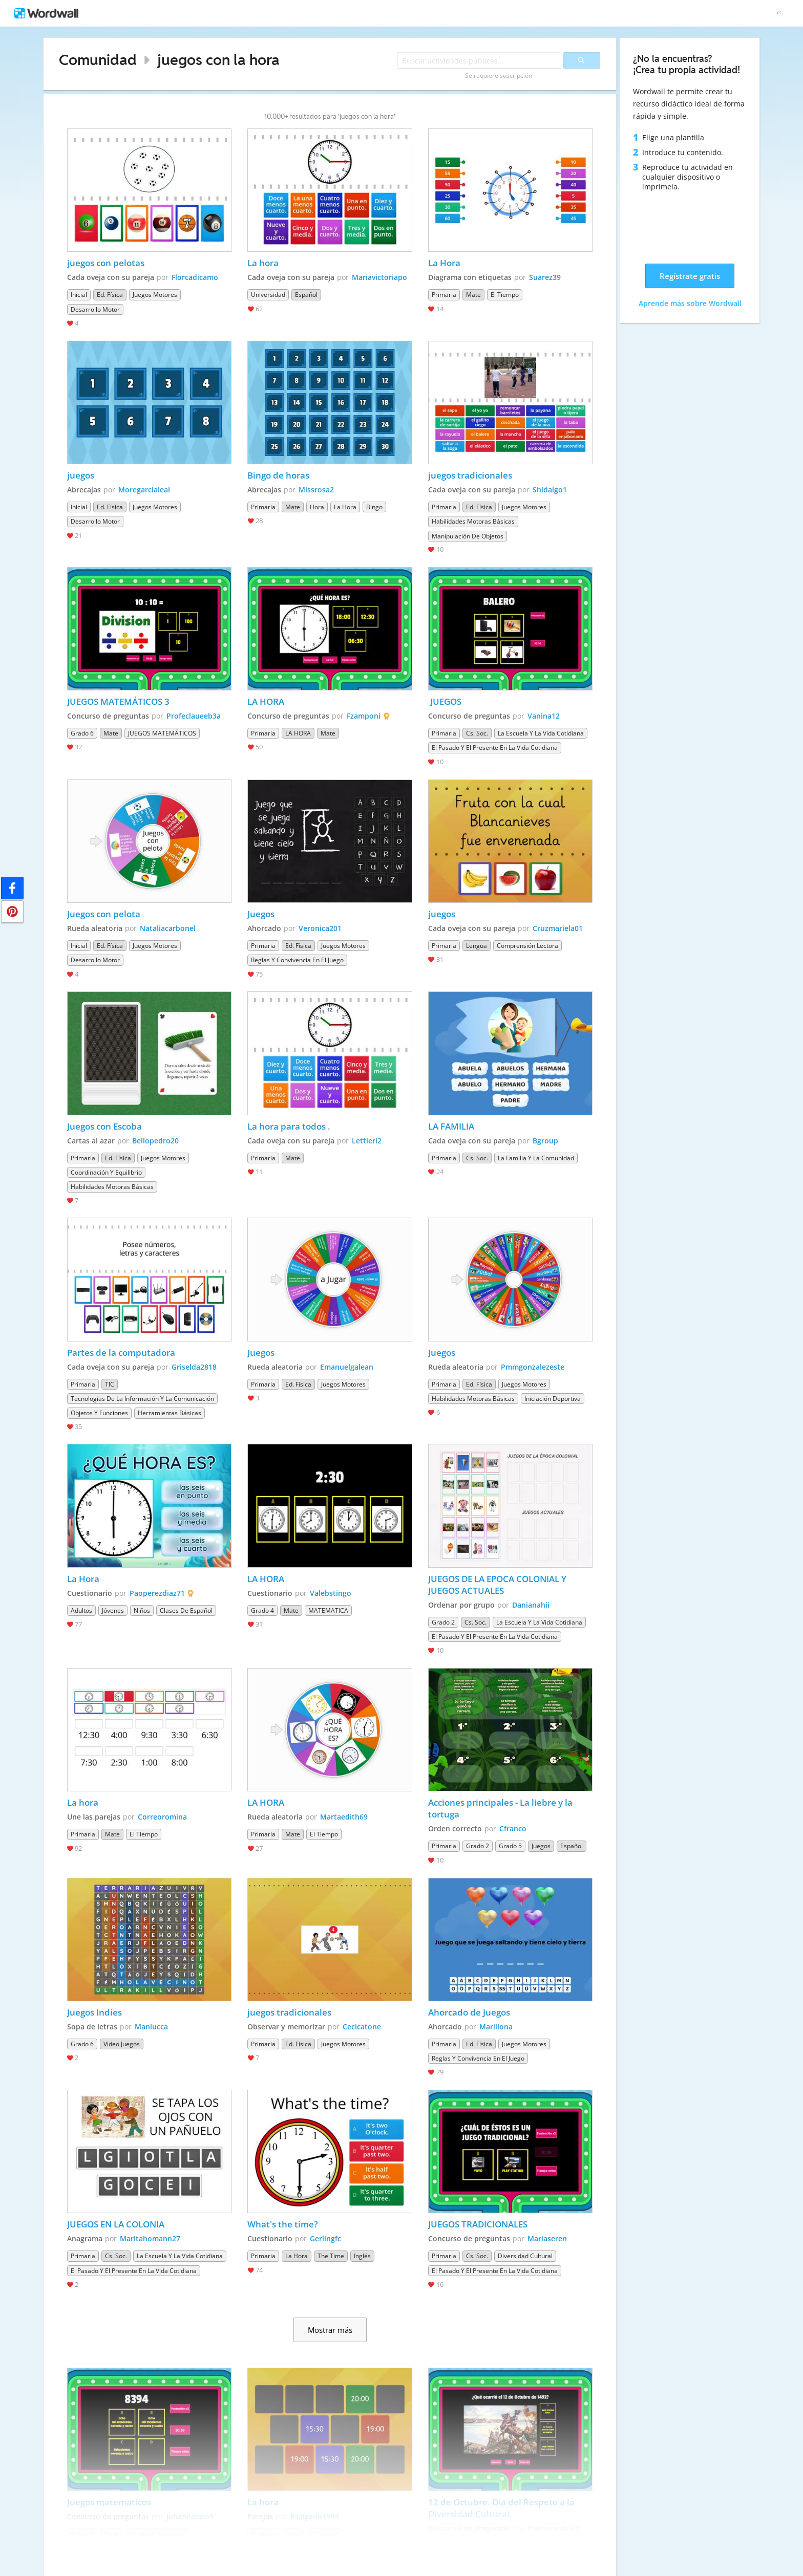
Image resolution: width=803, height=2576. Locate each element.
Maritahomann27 (150, 2238)
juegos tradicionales (470, 475)
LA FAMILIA (451, 1126)
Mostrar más (330, 2330)
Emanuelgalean (346, 1367)
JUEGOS (444, 701)
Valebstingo (330, 1593)
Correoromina (162, 1817)
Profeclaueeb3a (193, 716)
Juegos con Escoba (104, 1126)
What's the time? (282, 2224)
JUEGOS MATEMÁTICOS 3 (118, 701)
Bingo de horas (278, 475)
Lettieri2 (367, 1140)
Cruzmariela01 (558, 928)
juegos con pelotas (105, 263)
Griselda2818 (194, 1367)
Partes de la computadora (121, 1352)
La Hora (444, 263)
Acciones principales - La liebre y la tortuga (501, 1808)
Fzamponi (364, 716)
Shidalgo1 (550, 489)
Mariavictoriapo (379, 277)
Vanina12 (543, 716)
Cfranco (512, 1828)
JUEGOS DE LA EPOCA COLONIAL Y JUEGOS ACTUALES (498, 1584)
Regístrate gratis (690, 276)
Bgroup (545, 1140)
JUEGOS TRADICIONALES (477, 2224)
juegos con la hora (218, 59)
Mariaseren (547, 2238)
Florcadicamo (195, 277)
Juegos (260, 914)
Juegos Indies (94, 2012)
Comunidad (98, 59)
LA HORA (265, 701)
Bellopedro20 (155, 1140)
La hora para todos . (288, 1126)
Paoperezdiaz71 (157, 1593)
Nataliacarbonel (168, 928)
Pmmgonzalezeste (532, 1367)
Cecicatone (362, 2026)
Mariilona (496, 2026)
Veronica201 (320, 928)
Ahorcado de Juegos (469, 2012)
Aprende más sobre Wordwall (690, 303)
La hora (264, 263)
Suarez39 (545, 277)
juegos (80, 475)
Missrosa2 (316, 489)
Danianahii (531, 1605)
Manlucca (151, 2026)
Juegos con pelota (103, 914)
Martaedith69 (344, 1817)
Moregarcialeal (144, 489)
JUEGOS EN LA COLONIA (115, 2224)
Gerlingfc (325, 2238)
